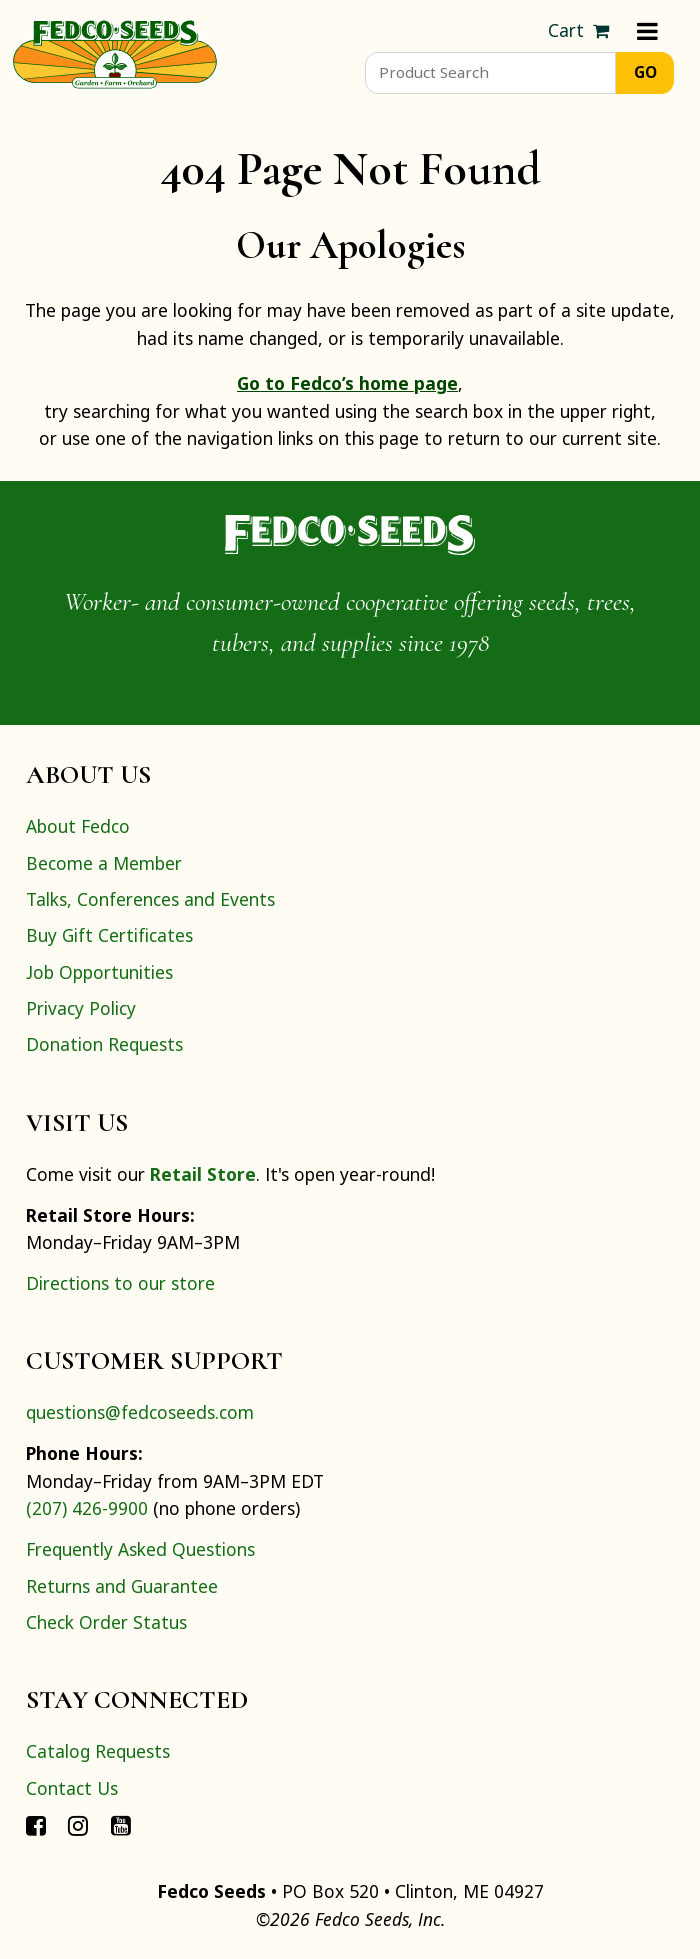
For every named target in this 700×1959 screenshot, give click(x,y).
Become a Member (104, 863)
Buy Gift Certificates (109, 935)
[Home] (115, 52)
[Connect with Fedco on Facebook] (36, 1824)
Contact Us (72, 1788)
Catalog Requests (98, 1751)
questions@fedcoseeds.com (140, 1412)
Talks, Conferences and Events (150, 899)
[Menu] (647, 31)
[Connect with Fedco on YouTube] (121, 1824)
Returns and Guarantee (122, 1586)
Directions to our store (120, 1283)
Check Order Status (106, 1622)
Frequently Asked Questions (140, 1549)
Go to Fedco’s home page (347, 383)
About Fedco (78, 826)
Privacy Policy (81, 1008)
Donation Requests (104, 1044)
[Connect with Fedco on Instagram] (78, 1824)
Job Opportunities (99, 972)
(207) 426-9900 (87, 1508)
